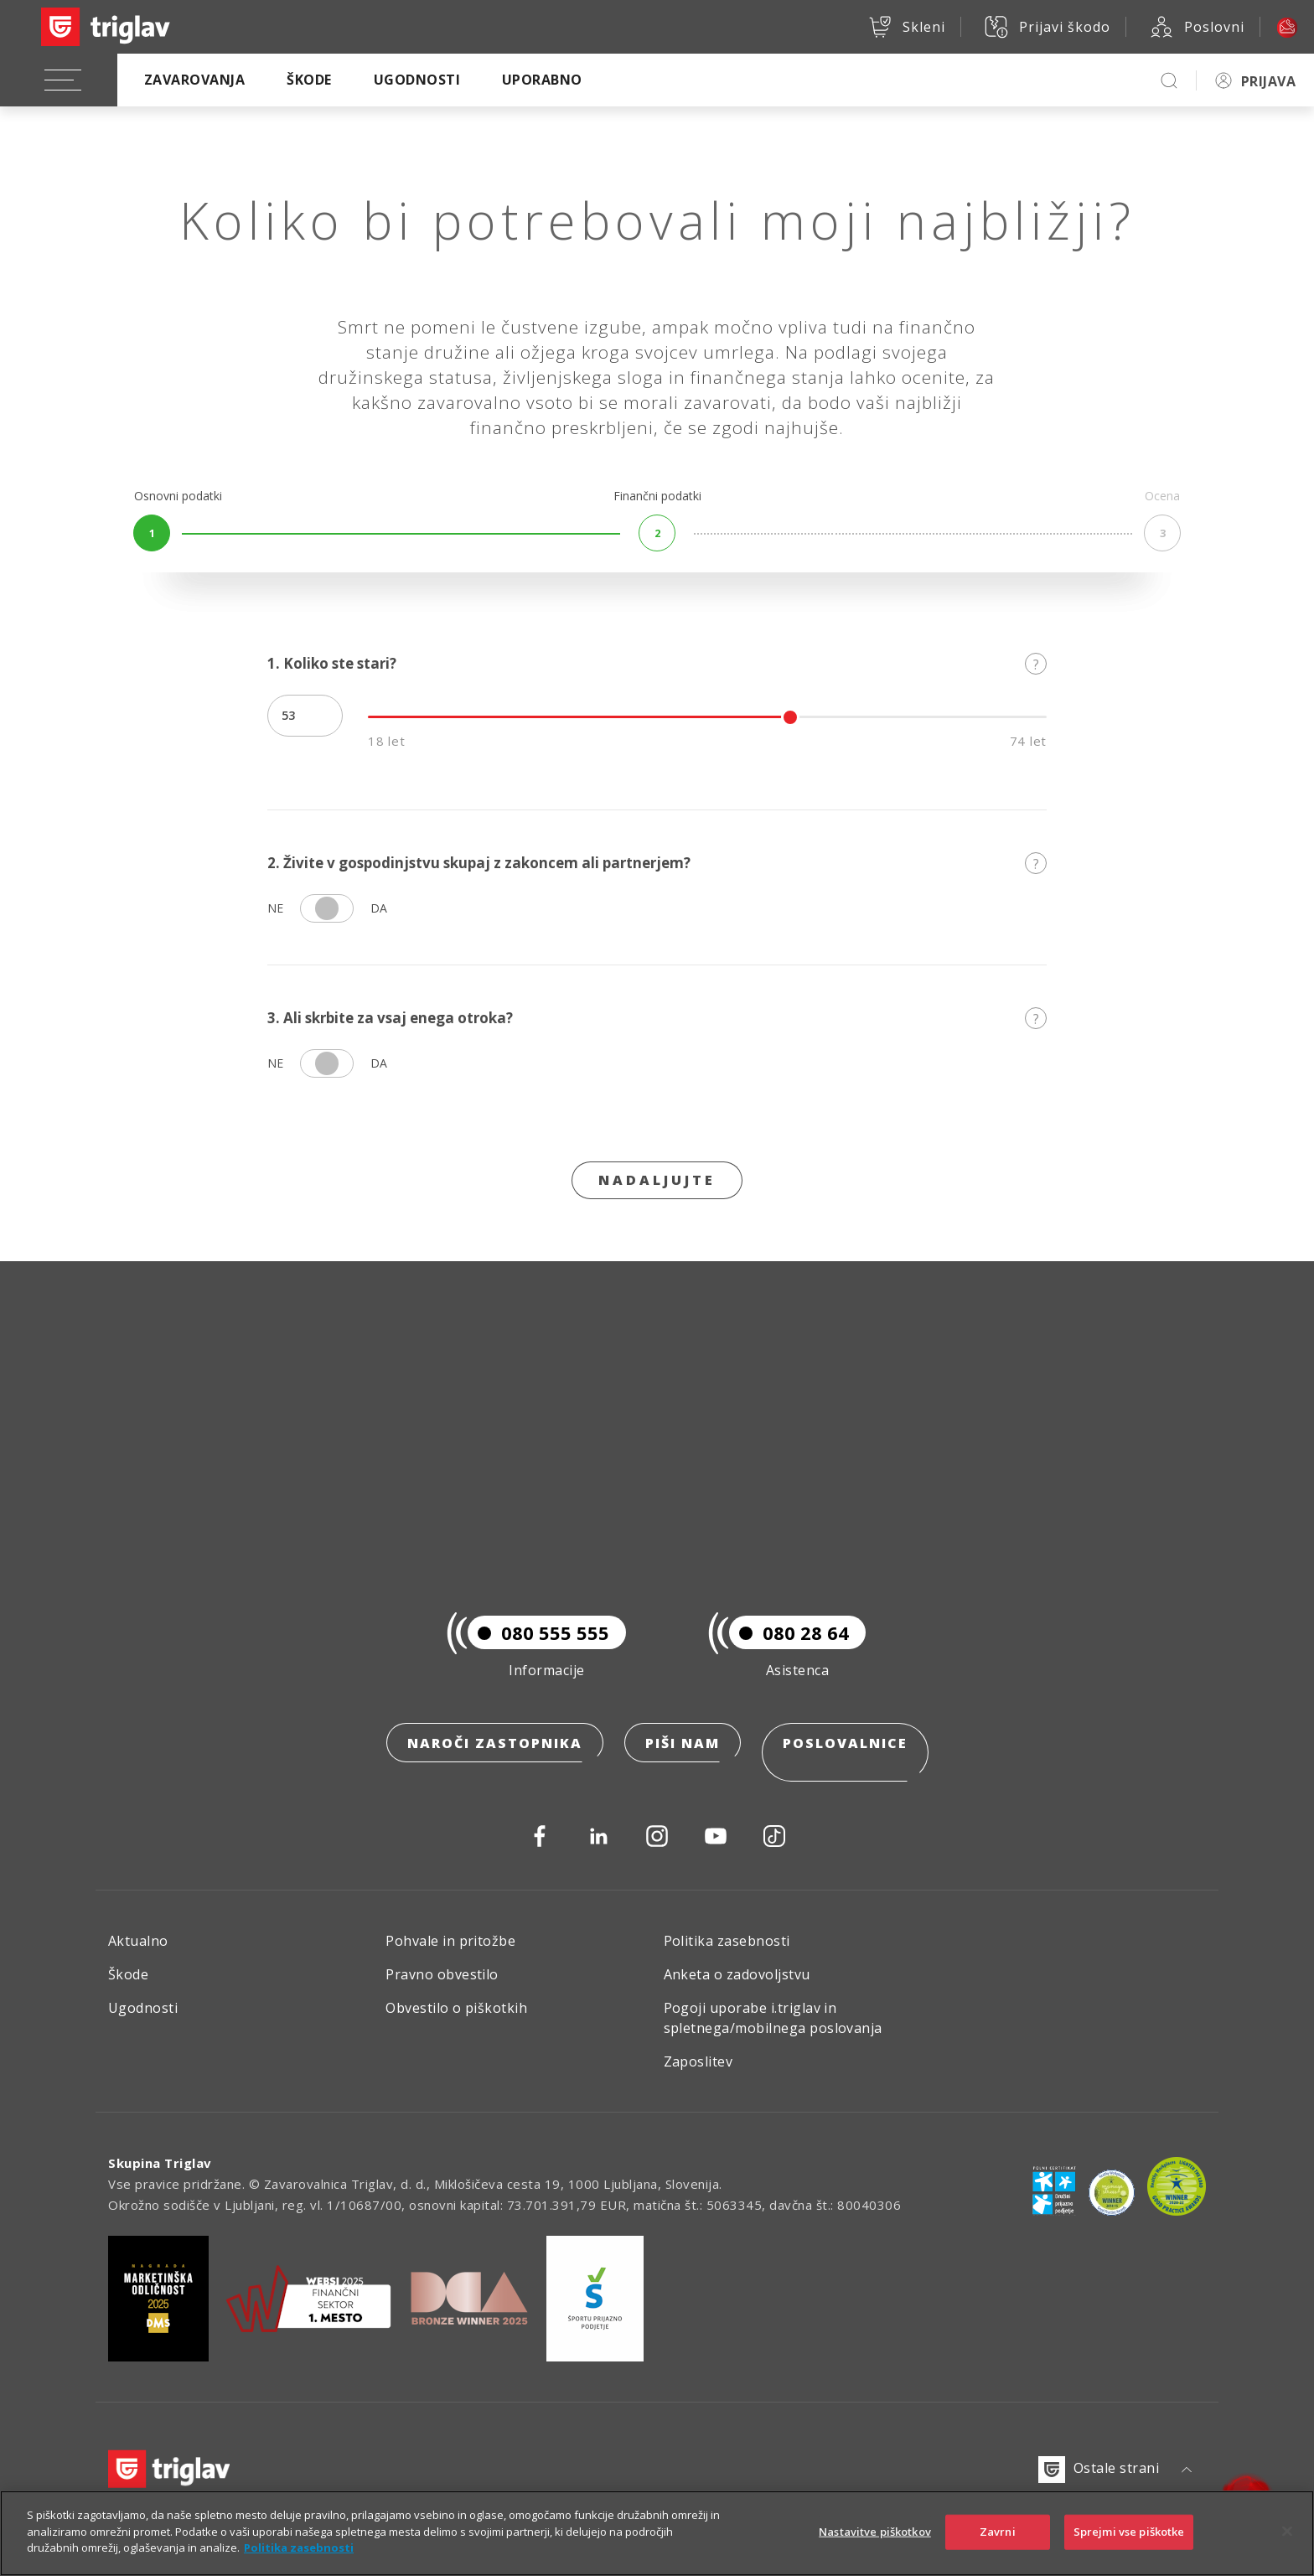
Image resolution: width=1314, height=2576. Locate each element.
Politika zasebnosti (727, 1941)
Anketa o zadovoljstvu (737, 1974)
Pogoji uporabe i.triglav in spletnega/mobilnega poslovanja (773, 2018)
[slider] (790, 717)
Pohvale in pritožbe (450, 1941)
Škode (309, 79)
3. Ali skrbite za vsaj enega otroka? (657, 1017)
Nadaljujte (657, 1180)
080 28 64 (789, 1651)
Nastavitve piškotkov (875, 2533)
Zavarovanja (194, 79)
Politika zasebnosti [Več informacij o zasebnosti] (299, 2550)
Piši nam (682, 1762)
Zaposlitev (698, 2061)
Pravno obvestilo (442, 1974)
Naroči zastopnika (494, 1762)
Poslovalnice (845, 1762)
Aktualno (138, 1941)
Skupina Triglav (160, 2162)
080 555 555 (538, 1651)
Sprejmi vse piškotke (1129, 2533)
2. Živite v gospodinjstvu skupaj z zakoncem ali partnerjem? (657, 862)
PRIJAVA (1268, 81)
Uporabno (542, 79)
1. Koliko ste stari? (657, 663)
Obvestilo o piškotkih (456, 2008)
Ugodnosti (417, 79)
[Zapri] (1287, 2533)
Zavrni (998, 2533)
